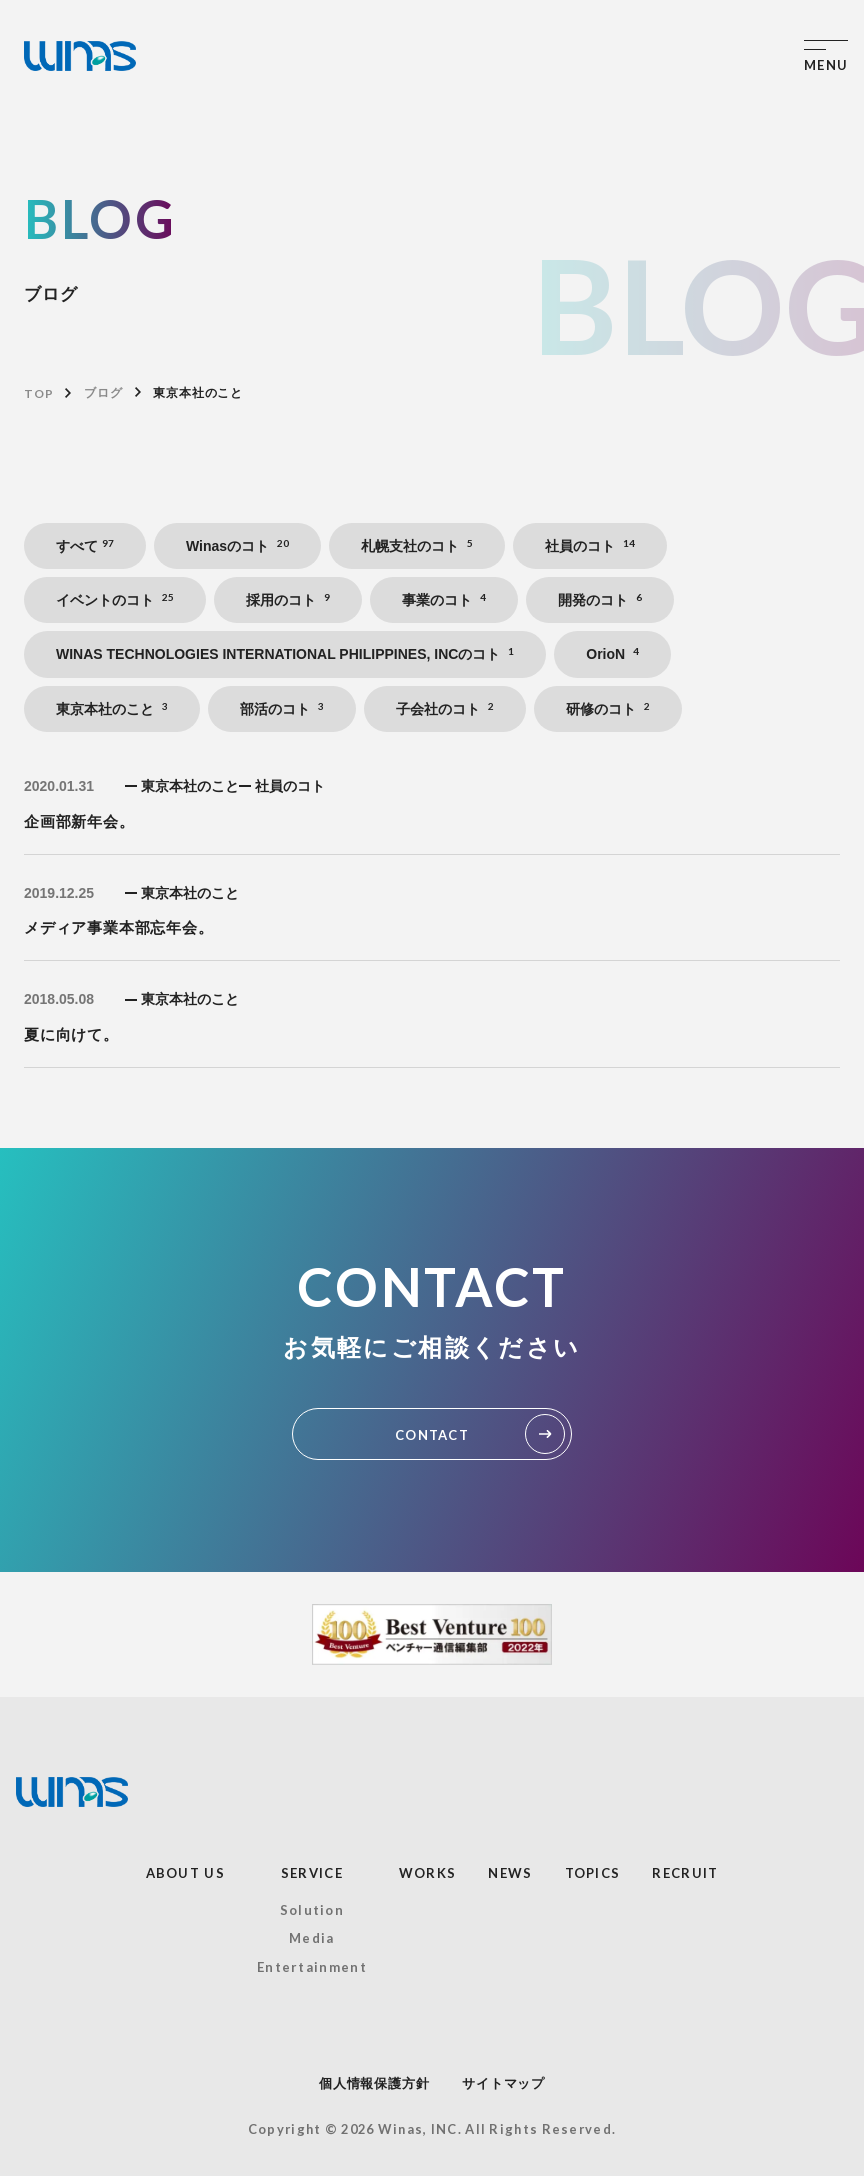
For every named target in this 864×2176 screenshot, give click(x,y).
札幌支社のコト (417, 545)
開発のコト (600, 599)
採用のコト (288, 599)
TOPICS (593, 1873)
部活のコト (282, 708)
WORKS (428, 1873)
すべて (85, 545)
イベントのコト (115, 599)
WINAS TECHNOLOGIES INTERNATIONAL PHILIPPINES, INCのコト (285, 653)
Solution (312, 1910)
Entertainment (312, 1967)
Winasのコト (237, 545)
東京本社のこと (112, 708)
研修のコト (608, 708)
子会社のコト (445, 708)
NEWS (510, 1873)
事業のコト (444, 599)
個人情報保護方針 (374, 2083)
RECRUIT (685, 1873)
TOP (38, 393)
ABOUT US (185, 1873)
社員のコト (590, 545)
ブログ (103, 393)
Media (312, 1938)
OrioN (612, 653)
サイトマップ (503, 2083)
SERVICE (312, 1873)
